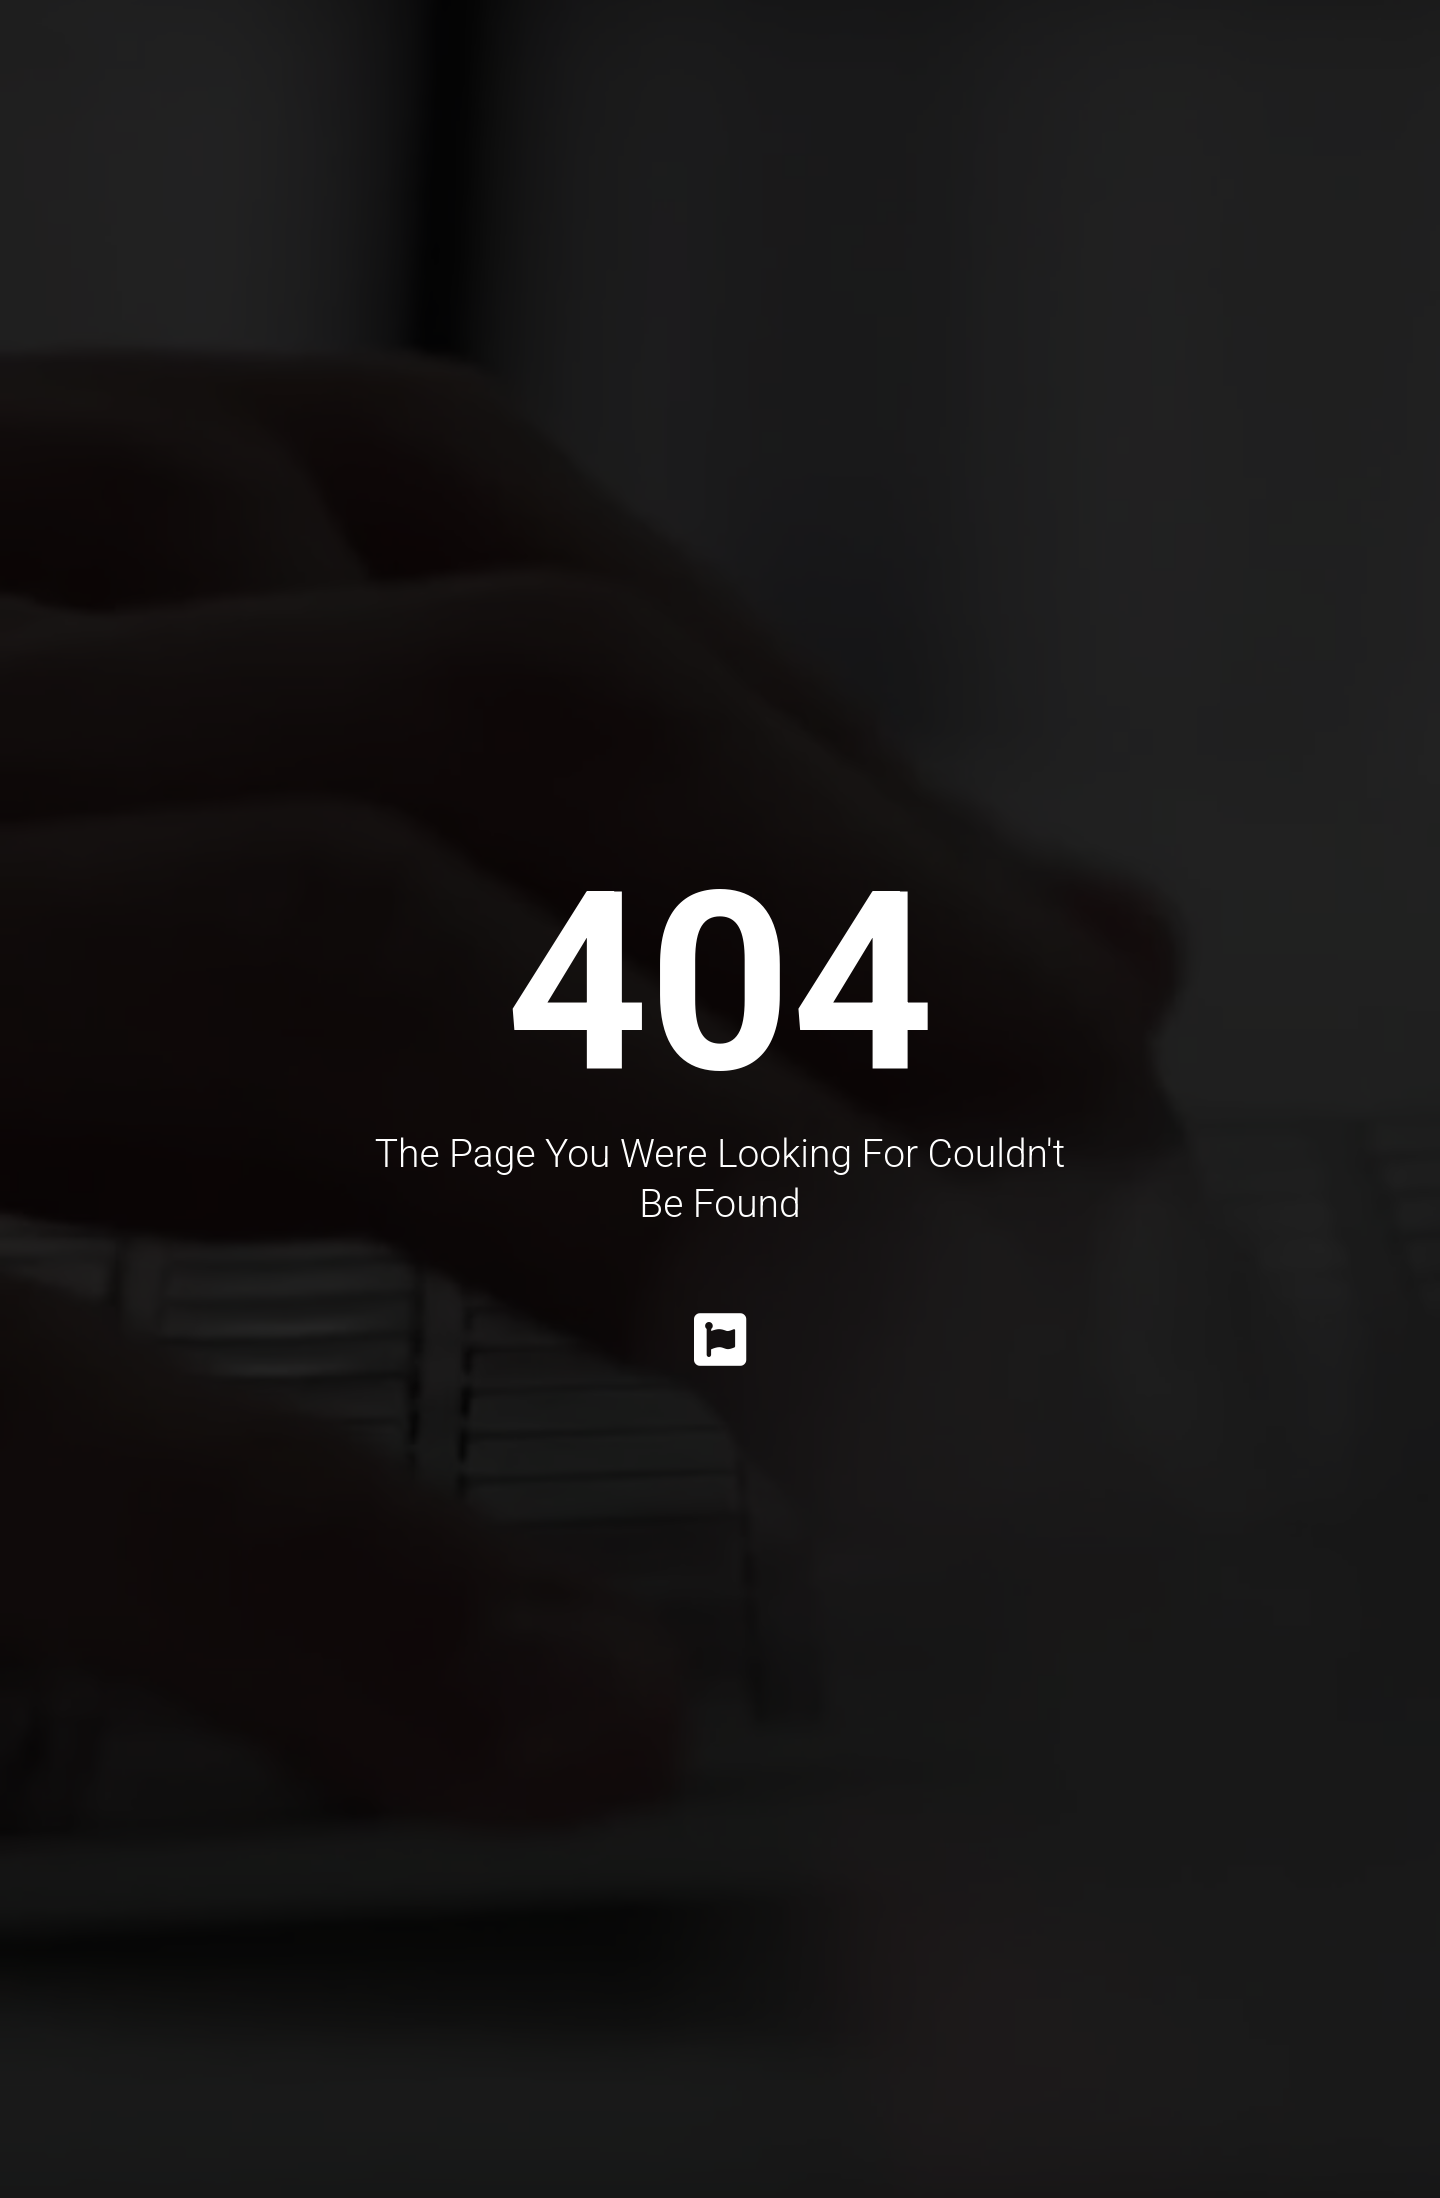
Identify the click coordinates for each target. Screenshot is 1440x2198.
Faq (1180, 60)
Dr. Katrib (370, 60)
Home (252, 60)
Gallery (896, 60)
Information (1050, 60)
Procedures (520, 60)
